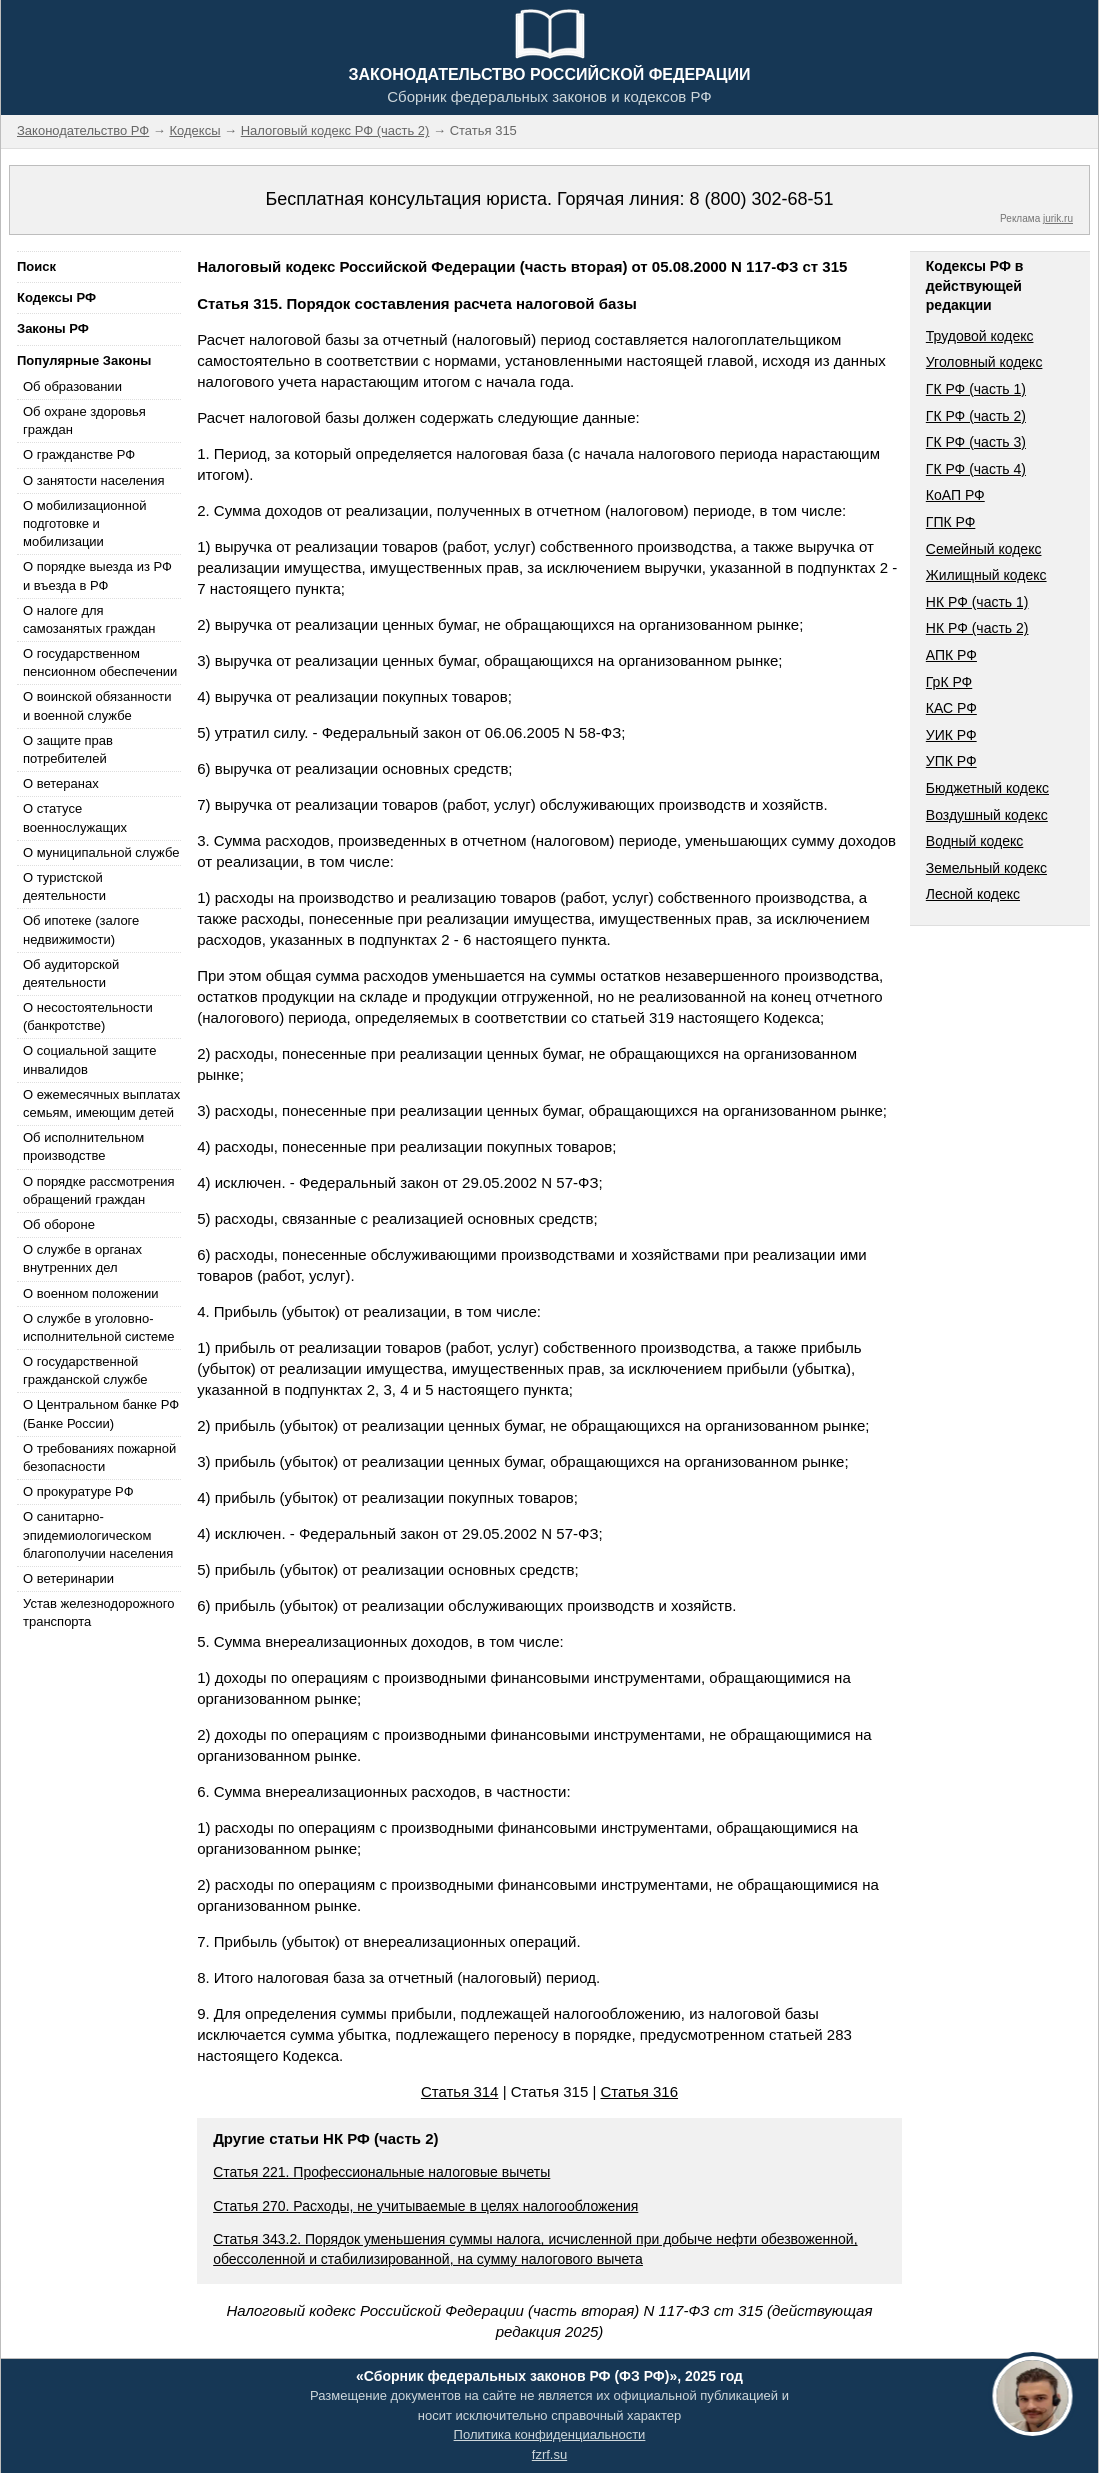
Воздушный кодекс (987, 815)
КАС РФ (951, 708)
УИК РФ (951, 735)
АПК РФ (951, 655)
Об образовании (72, 386)
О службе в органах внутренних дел (82, 1258)
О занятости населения (94, 480)
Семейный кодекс (984, 549)
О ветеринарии (68, 1578)
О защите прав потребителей (68, 749)
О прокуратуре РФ (78, 1491)
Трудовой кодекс (980, 336)
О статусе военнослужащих (75, 817)
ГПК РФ (951, 522)
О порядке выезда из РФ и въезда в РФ (97, 575)
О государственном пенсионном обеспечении (100, 662)
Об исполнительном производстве (83, 1146)
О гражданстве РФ (79, 454)
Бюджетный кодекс (987, 788)
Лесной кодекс (973, 894)
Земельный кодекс (986, 868)
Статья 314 (460, 2091)
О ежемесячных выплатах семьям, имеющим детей (101, 1103)
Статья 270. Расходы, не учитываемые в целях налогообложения (425, 2206)
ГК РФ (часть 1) (976, 389)
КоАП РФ (955, 495)
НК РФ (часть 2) (977, 628)
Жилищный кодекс (986, 575)
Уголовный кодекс (984, 362)
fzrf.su (549, 2454)
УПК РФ (951, 761)
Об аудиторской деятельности (71, 973)
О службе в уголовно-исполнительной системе (99, 1327)
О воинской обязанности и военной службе (97, 705)
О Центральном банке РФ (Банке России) (101, 1413)
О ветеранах (61, 783)
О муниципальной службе (101, 852)
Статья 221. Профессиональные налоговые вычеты (381, 2172)
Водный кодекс (975, 841)
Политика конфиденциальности (550, 2434)
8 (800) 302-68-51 (761, 199)
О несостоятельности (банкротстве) (88, 1016)
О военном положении (91, 1293)
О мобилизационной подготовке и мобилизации (84, 523)
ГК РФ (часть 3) (976, 442)
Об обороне (59, 1224)
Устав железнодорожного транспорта (98, 1612)
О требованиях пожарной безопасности (99, 1457)
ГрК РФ (949, 682)
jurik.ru (1058, 218)
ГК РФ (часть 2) (976, 416)
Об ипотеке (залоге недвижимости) (81, 929)
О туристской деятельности (64, 886)
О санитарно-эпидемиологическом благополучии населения (98, 1534)
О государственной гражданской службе (85, 1370)
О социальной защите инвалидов (89, 1059)
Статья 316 (639, 2091)
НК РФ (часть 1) (977, 602)
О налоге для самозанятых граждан (89, 619)
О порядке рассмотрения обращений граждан (99, 1190)
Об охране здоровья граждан (84, 420)
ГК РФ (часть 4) (976, 469)
